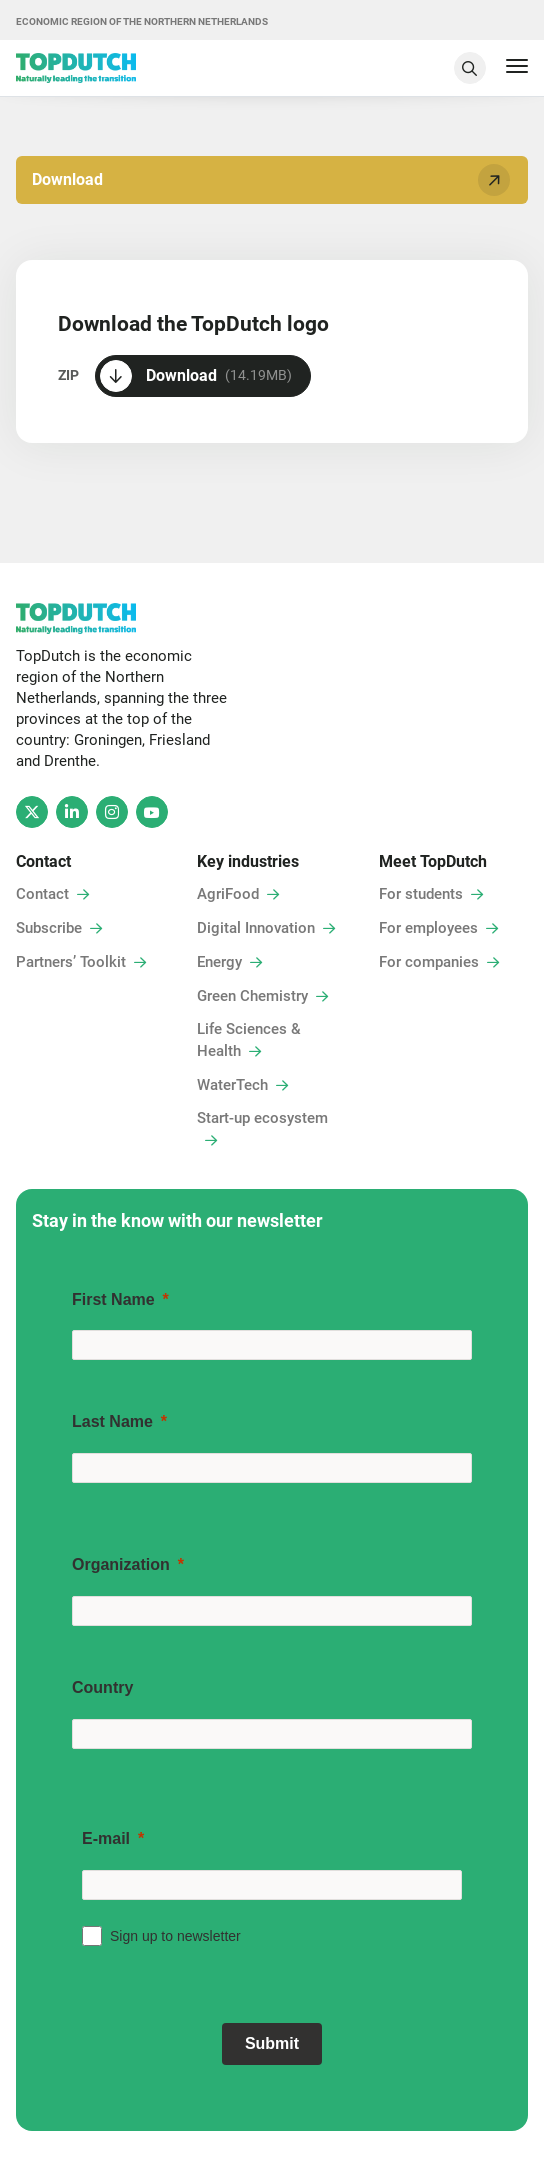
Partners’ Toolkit (71, 962)
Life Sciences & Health (249, 1040)
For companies (429, 962)
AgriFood (228, 894)
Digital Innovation (256, 928)
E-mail (106, 1838)
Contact (42, 894)
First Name (113, 1299)
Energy (219, 962)
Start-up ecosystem (262, 1118)
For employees (428, 928)
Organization (121, 1564)
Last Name (112, 1421)
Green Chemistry (252, 996)
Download (274, 179)
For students (421, 894)
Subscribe (49, 928)
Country (102, 1687)
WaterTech (232, 1085)
